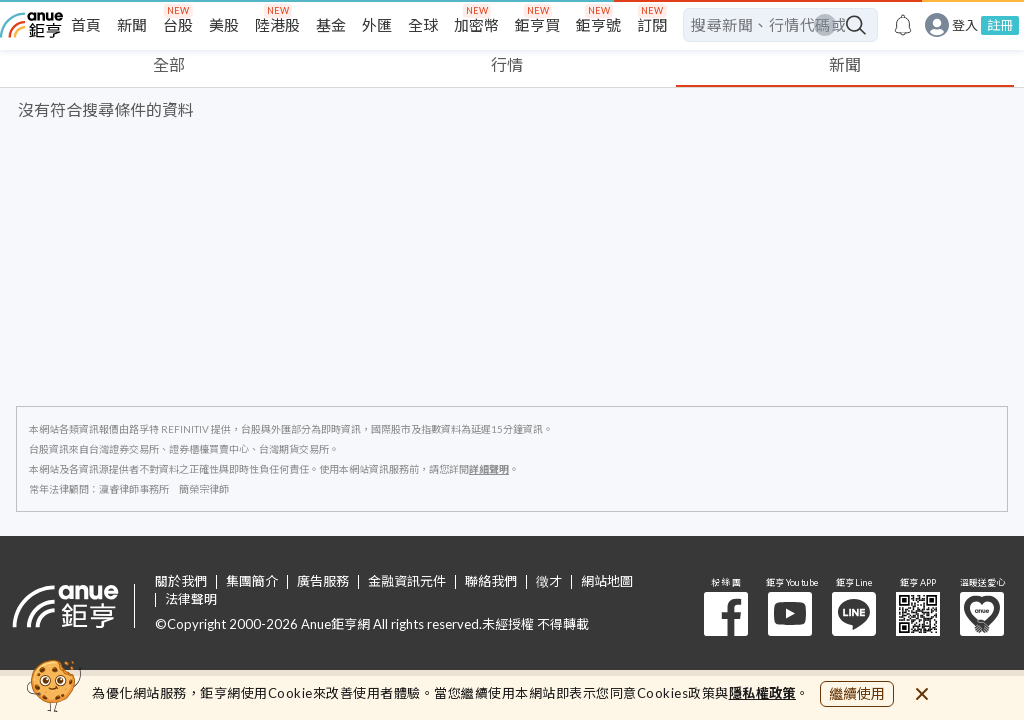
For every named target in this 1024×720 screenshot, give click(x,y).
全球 (423, 25)
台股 (178, 25)
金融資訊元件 (407, 581)
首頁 (86, 25)
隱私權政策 (763, 693)
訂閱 (652, 25)
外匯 (377, 25)
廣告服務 (323, 581)
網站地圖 (607, 581)
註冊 (1000, 25)
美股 (224, 25)
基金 (331, 25)
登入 (965, 25)
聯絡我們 (491, 581)
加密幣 (476, 25)
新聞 (132, 25)
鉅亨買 (537, 25)
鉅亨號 (598, 25)
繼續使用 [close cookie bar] (857, 693)
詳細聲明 (489, 469)
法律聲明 (191, 599)
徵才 (549, 581)
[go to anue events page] (903, 25)
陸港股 (277, 25)
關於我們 (181, 581)
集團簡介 (252, 581)
